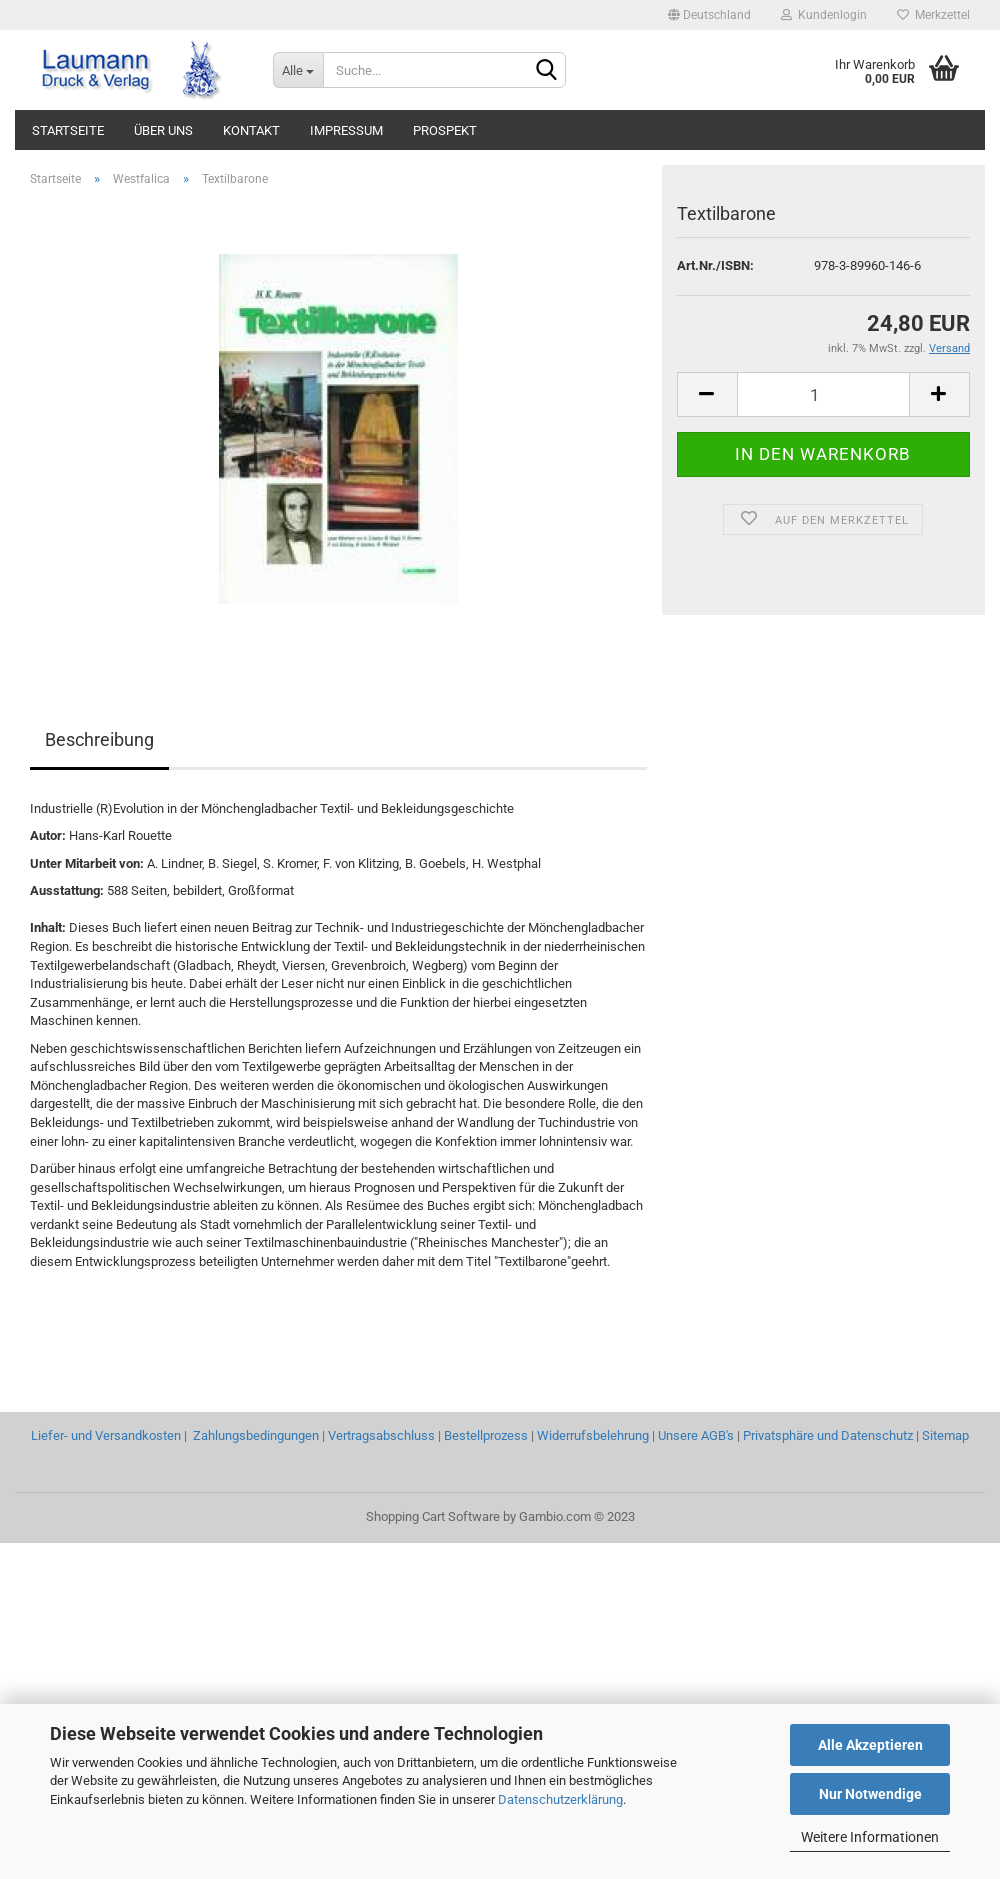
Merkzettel (933, 15)
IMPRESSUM (346, 130)
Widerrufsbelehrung (593, 1435)
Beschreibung (99, 739)
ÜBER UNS (163, 130)
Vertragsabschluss (381, 1435)
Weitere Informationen (870, 1837)
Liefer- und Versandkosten (106, 1435)
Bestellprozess (486, 1435)
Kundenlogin (824, 15)
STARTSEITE (68, 130)
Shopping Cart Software (433, 1516)
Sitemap (945, 1435)
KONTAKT (251, 130)
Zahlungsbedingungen (256, 1435)
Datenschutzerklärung (560, 1799)
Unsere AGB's (696, 1435)
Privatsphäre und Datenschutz (828, 1435)
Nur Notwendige (870, 1794)
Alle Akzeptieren (870, 1745)
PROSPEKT (445, 130)
